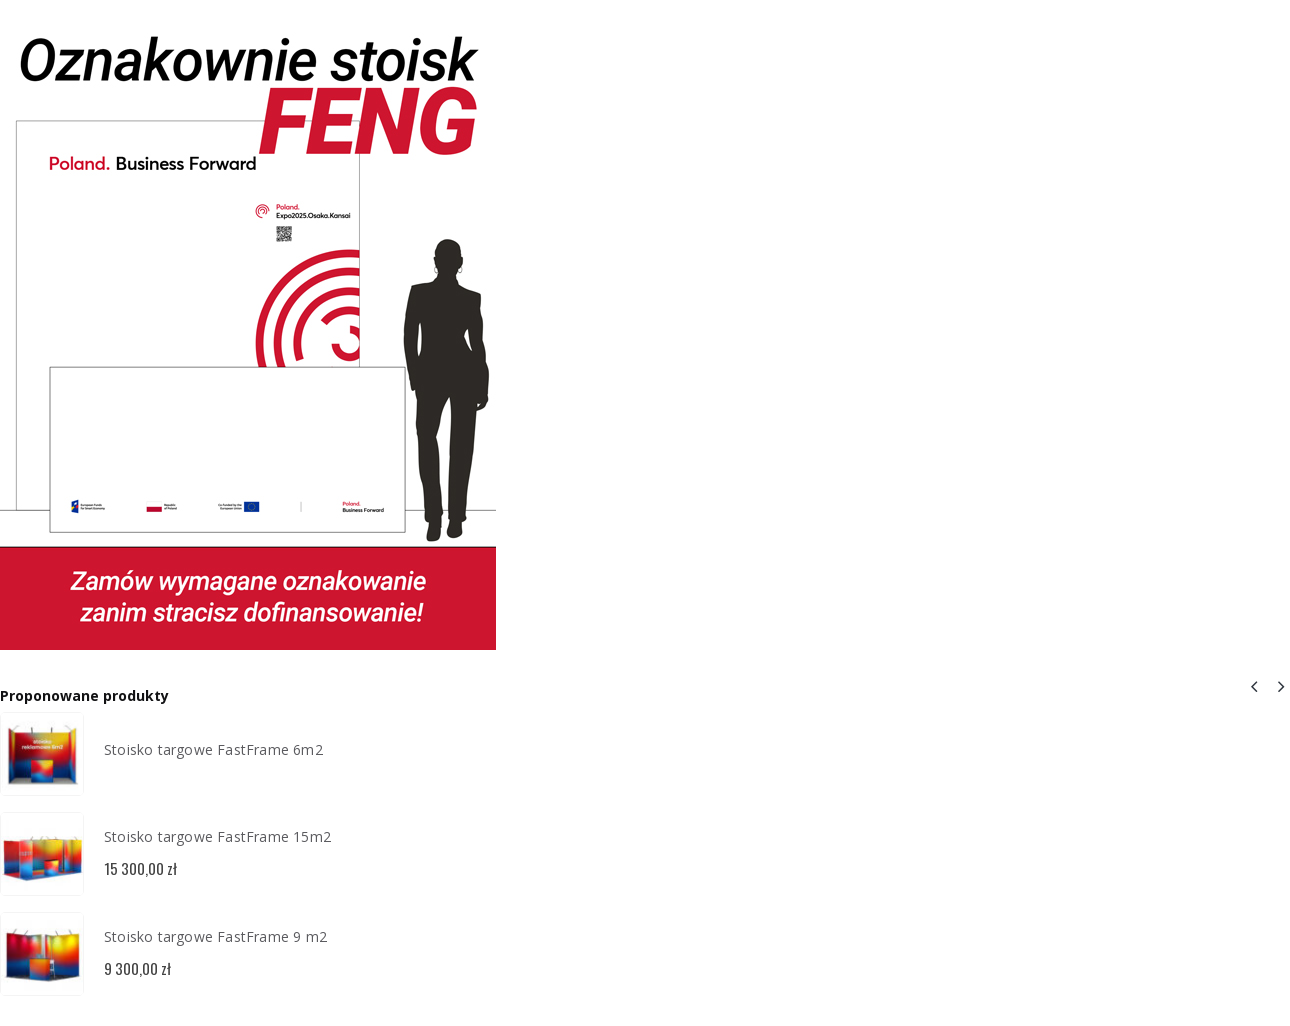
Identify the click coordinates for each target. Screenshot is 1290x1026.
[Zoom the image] (248, 13)
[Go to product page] (42, 754)
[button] (1254, 686)
